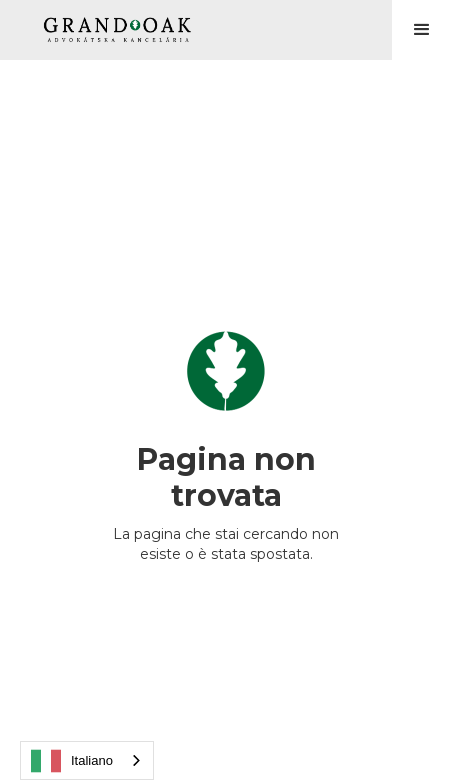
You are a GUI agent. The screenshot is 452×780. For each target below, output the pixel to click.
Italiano (72, 761)
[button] (422, 30)
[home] (112, 29)
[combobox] (87, 760)
